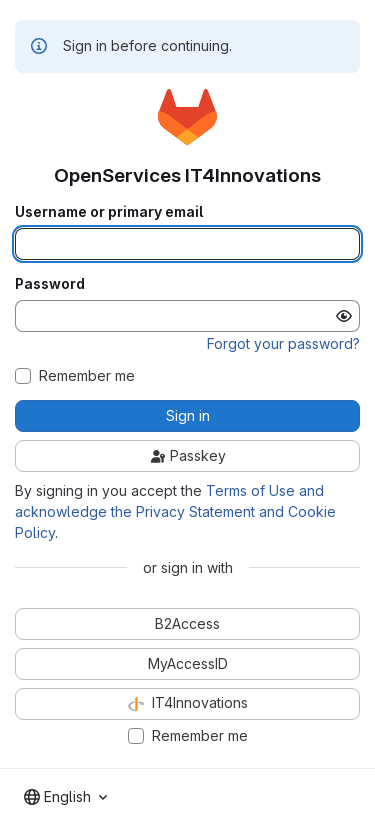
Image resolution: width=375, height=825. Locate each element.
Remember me (87, 376)
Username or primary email (109, 212)
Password (50, 284)
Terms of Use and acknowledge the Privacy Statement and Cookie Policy (175, 511)
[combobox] (65, 797)
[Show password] (344, 316)
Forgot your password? (283, 343)
